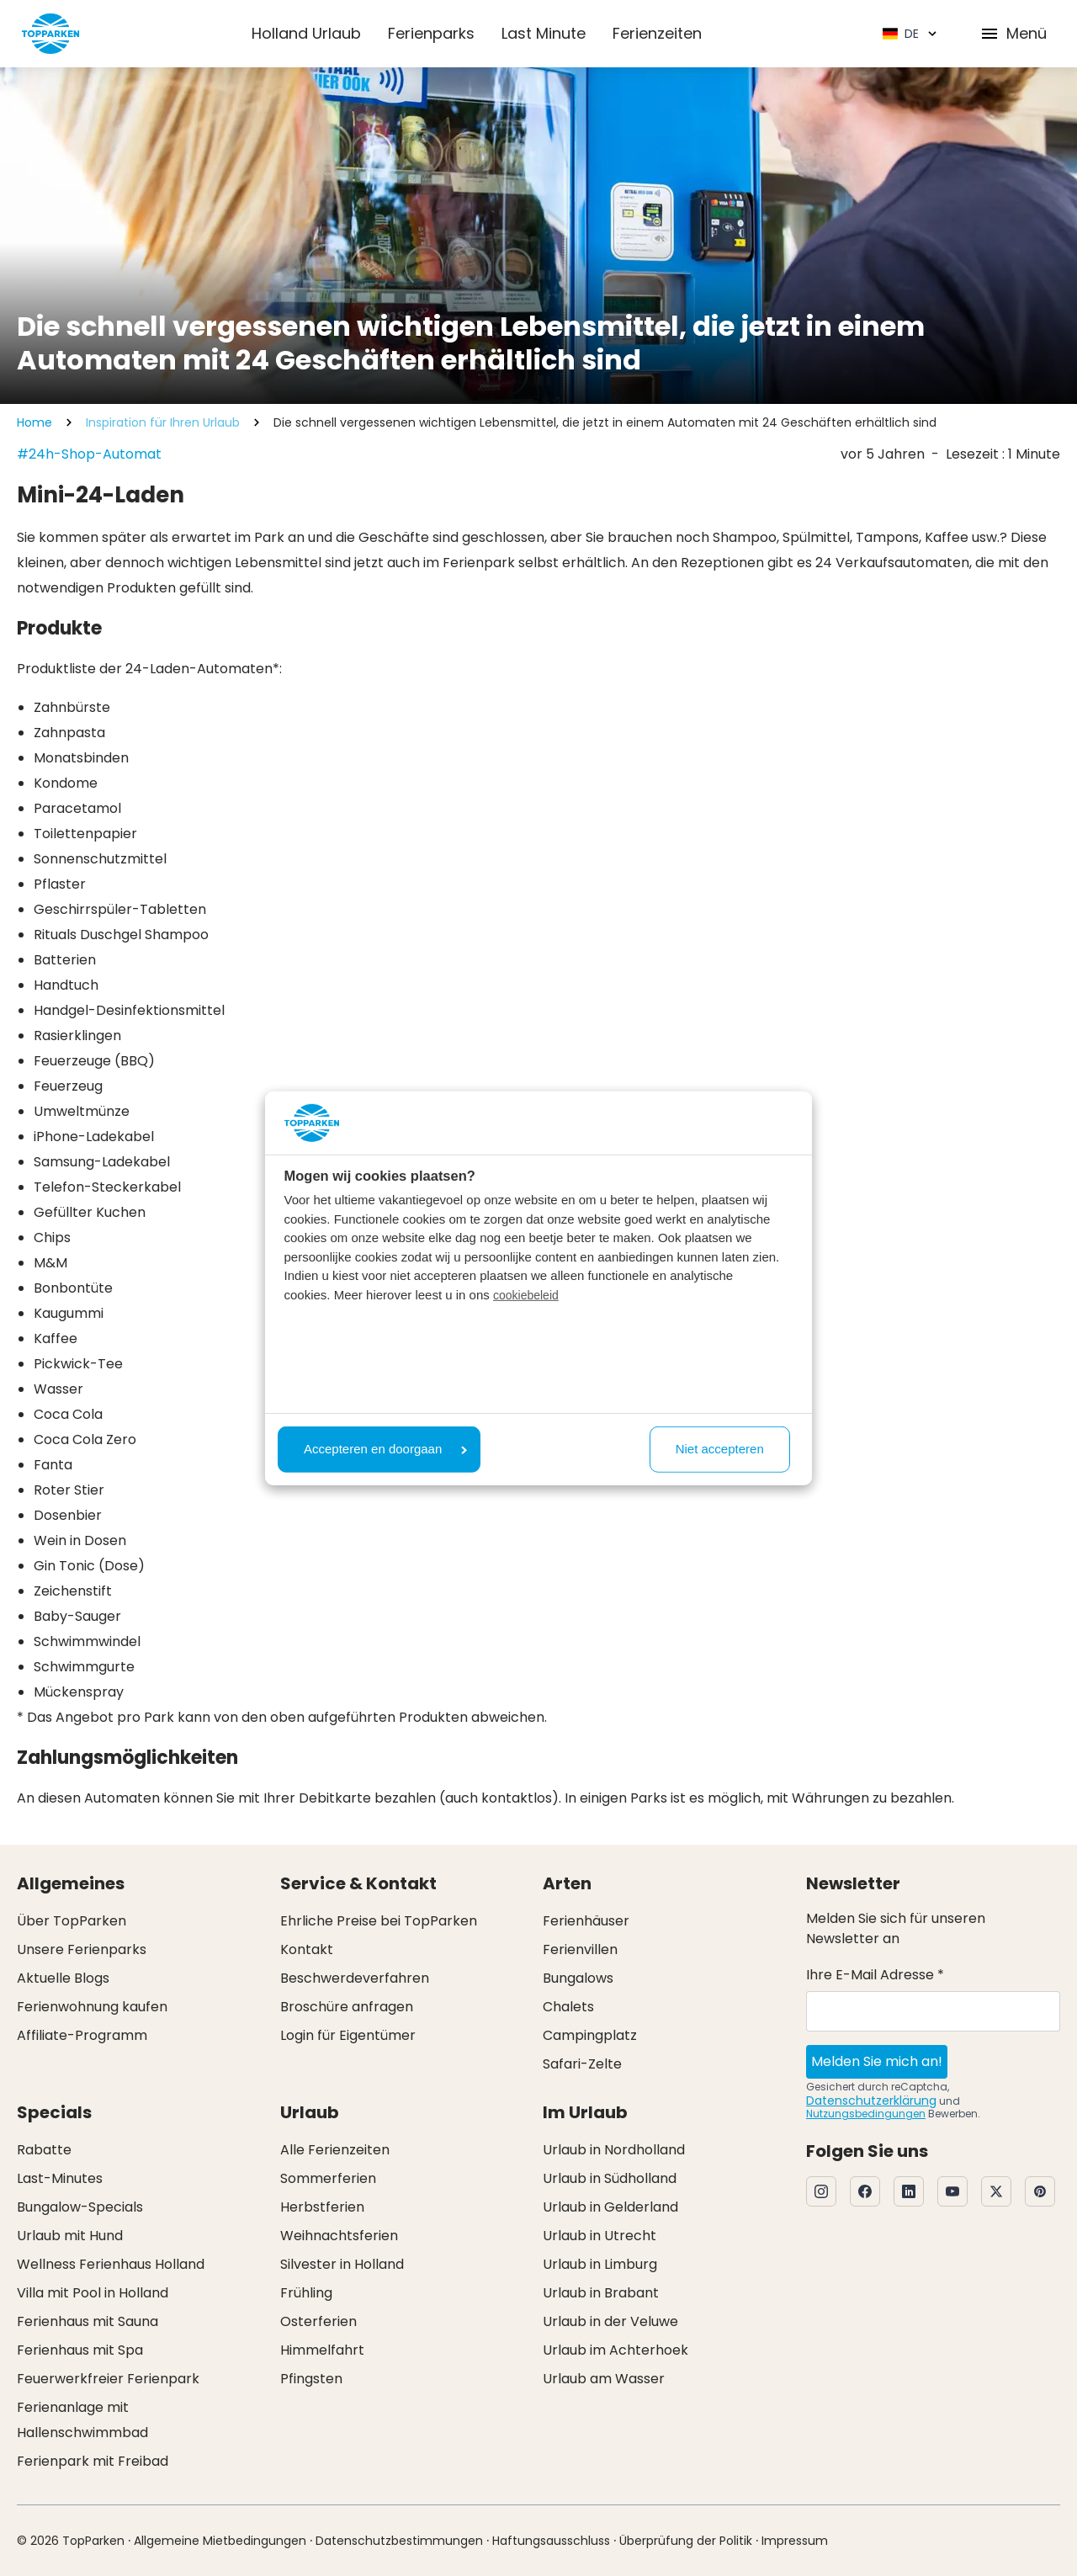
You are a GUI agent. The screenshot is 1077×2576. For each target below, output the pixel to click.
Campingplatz (590, 2035)
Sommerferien (328, 2178)
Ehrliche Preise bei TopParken (378, 1921)
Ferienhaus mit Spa (80, 2350)
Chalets (568, 2006)
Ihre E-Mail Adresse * (875, 1974)
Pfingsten (311, 2378)
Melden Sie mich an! (876, 2061)
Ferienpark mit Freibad (92, 2461)
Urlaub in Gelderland (610, 2207)
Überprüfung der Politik (685, 2540)
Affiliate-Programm (82, 2035)
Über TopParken (71, 1921)
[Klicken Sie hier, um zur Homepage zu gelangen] (50, 33)
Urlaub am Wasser (604, 2378)
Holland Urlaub (306, 33)
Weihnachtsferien (339, 2235)
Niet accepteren (720, 1449)
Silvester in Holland (342, 2264)
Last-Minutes (60, 2178)
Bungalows (578, 1978)
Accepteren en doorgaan (385, 1449)
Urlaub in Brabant (601, 2292)
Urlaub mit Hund (70, 2235)
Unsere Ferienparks (81, 1949)
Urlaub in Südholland (609, 2178)
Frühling (306, 2292)
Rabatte (44, 2149)
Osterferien (318, 2321)
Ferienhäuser (586, 1921)
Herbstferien (322, 2207)
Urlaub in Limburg (600, 2264)
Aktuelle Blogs (63, 1978)
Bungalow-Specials (80, 2207)
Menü (1013, 33)
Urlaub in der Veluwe (610, 2321)
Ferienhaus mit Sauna (87, 2321)
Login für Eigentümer (348, 2035)
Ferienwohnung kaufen (92, 2006)
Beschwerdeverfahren (354, 1978)
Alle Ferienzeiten (335, 2149)
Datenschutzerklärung (871, 2100)
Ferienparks (431, 33)
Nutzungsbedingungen (866, 2113)
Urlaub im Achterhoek (615, 2350)
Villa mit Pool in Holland (92, 2292)
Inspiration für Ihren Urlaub (163, 422)
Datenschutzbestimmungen (399, 2540)
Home (34, 422)
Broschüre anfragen (346, 2006)
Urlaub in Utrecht (599, 2235)
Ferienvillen (580, 1949)
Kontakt (306, 1949)
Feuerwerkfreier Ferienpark (108, 2378)
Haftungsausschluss (551, 2540)
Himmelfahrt (322, 2350)
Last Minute (543, 33)
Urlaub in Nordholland (614, 2149)
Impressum (794, 2540)
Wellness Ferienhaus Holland (110, 2264)
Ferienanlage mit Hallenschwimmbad (82, 2420)
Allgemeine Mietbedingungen (220, 2540)
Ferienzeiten (657, 33)
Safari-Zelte (582, 2064)
